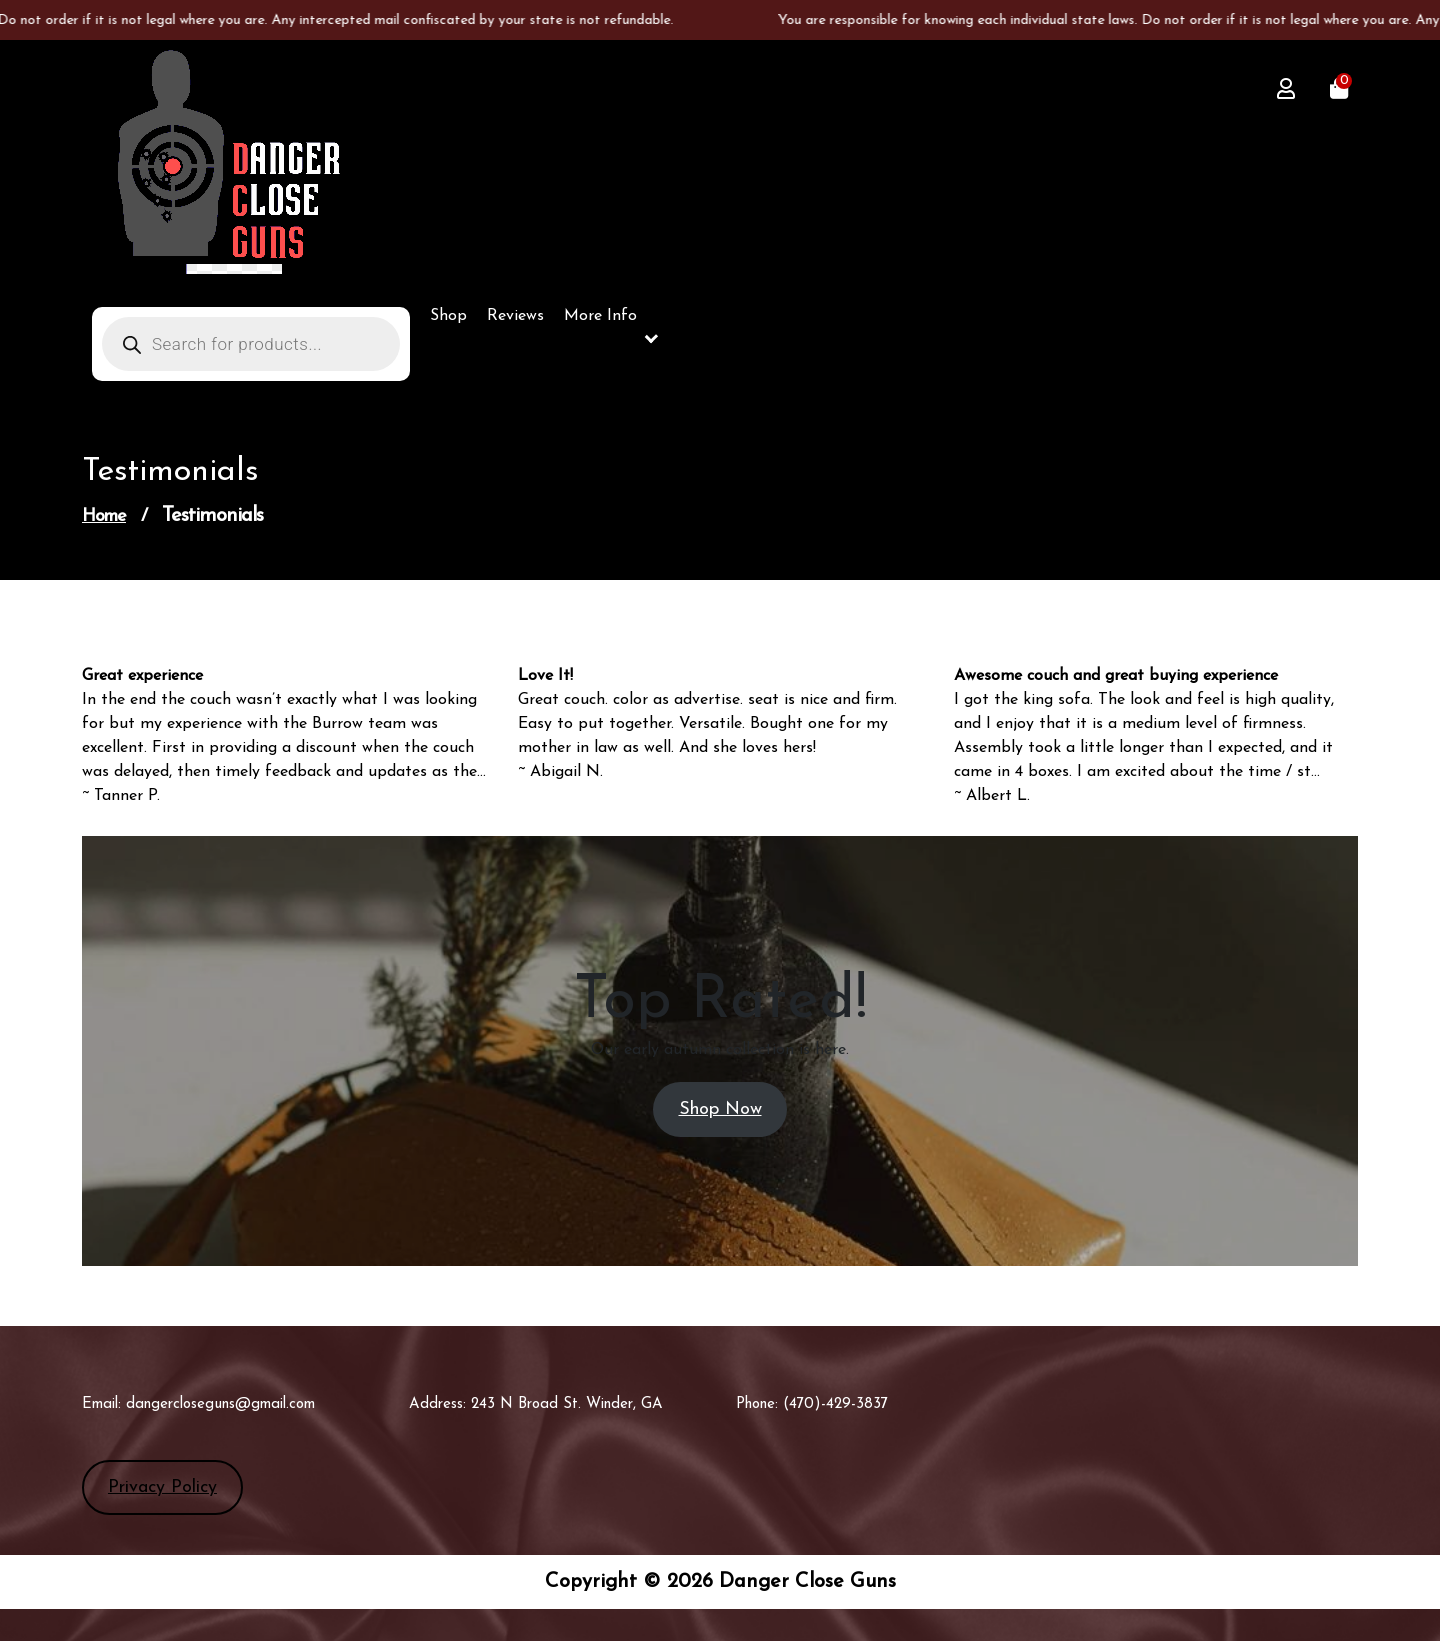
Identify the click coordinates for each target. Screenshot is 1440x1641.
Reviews (515, 316)
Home (104, 516)
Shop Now (720, 1109)
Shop (448, 316)
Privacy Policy (162, 1487)
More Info (600, 316)
